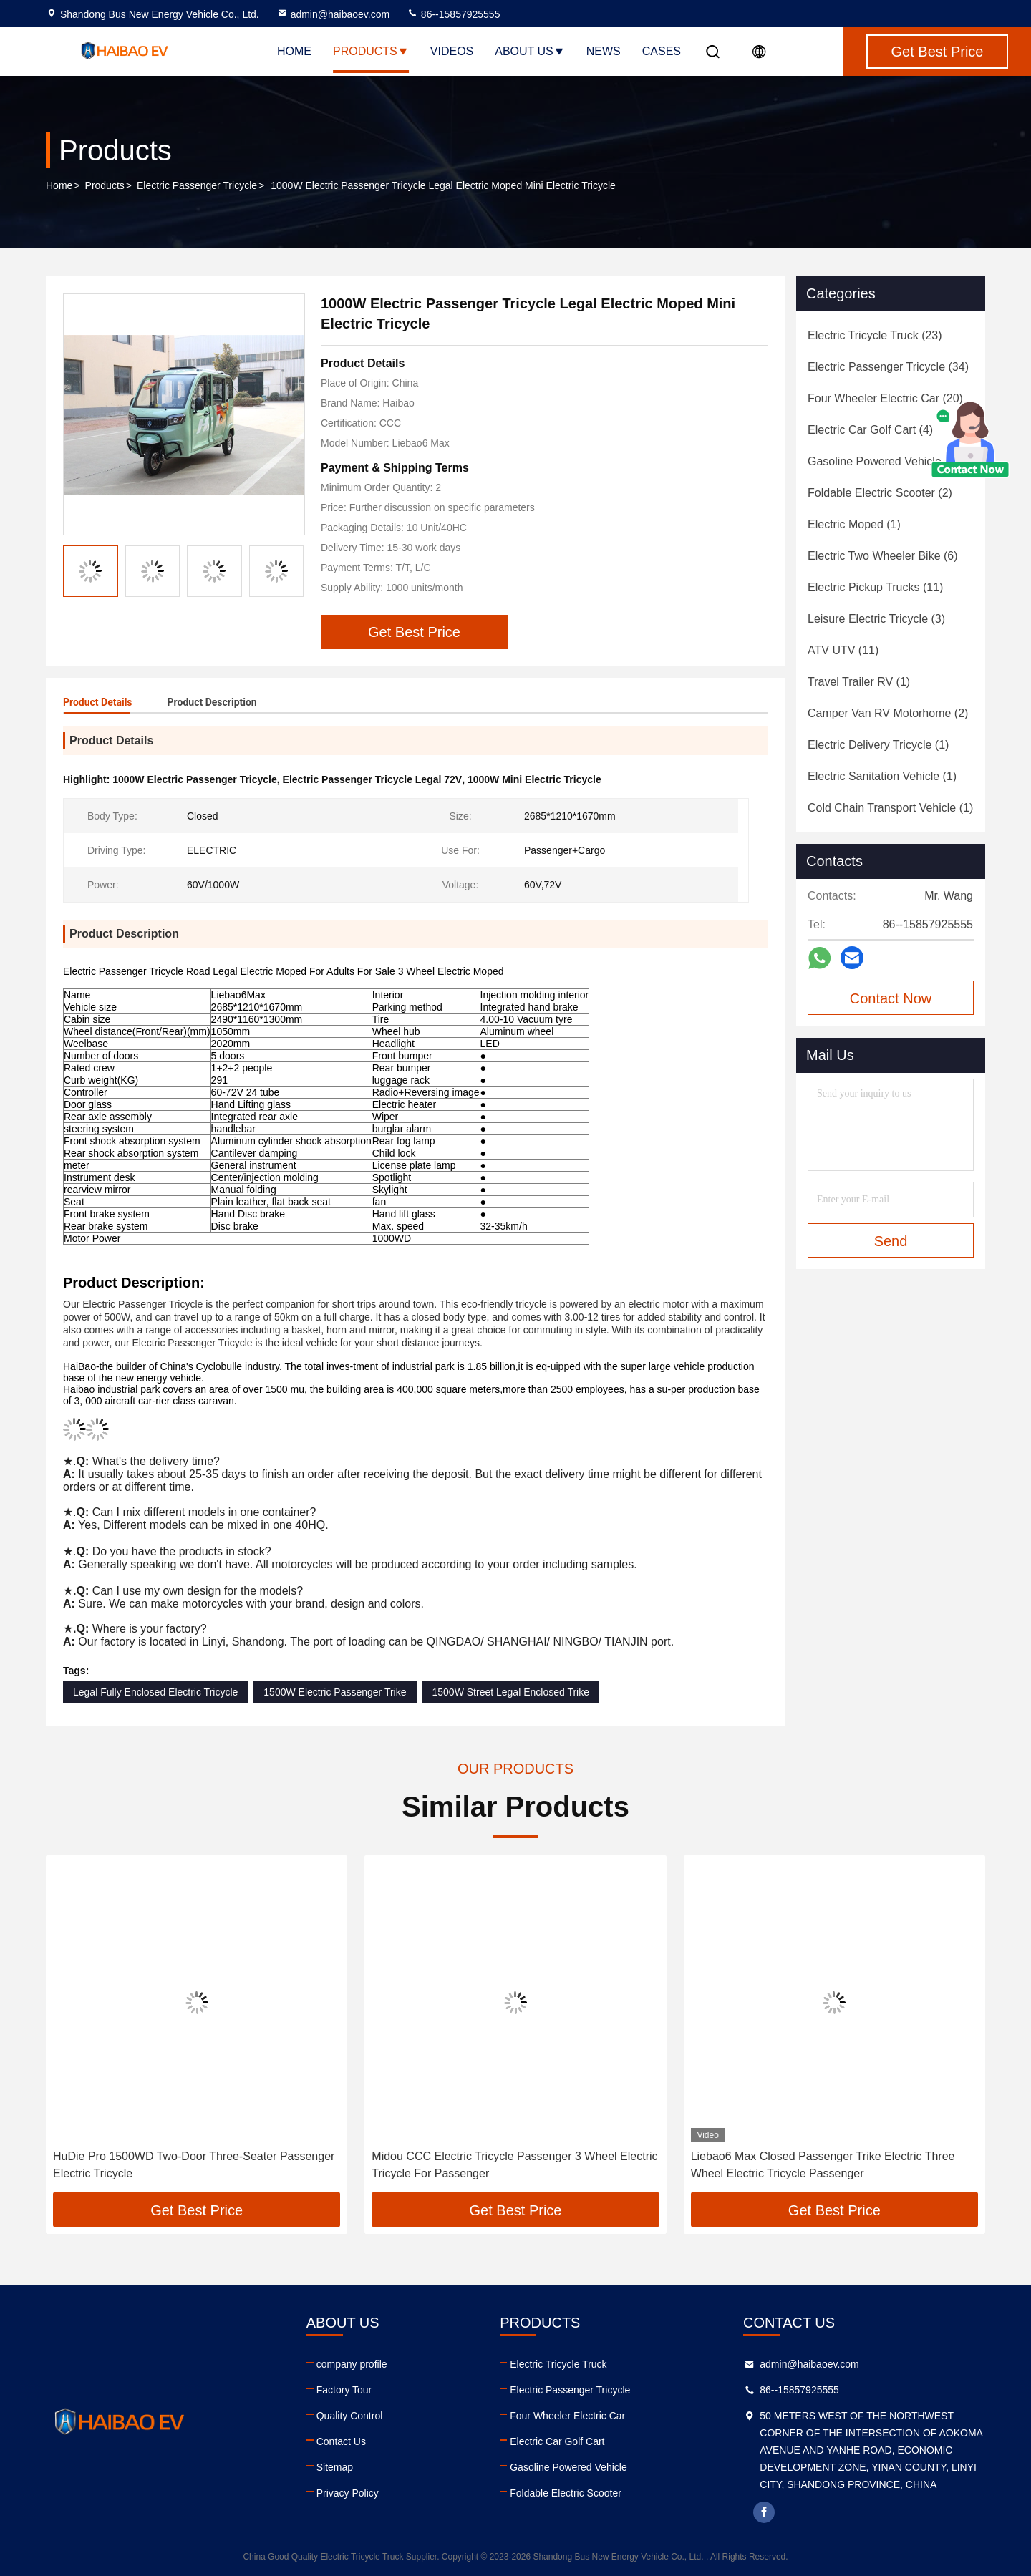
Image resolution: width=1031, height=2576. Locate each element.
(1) (854, 524)
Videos (451, 51)
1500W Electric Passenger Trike (334, 1692)
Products (371, 51)
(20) (885, 398)
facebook (764, 2512)
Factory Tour (344, 2390)
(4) (870, 430)
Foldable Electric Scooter (565, 2493)
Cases (661, 51)
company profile (351, 2364)
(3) (876, 619)
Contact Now (891, 998)
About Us (530, 51)
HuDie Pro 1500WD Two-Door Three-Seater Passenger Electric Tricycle (193, 2164)
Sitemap (334, 2467)
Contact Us (341, 2441)
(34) (888, 367)
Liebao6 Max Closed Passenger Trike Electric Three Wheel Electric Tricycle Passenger (823, 2164)
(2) (880, 493)
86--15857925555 (453, 14)
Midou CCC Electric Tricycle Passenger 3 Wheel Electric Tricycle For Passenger (514, 2164)
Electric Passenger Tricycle (197, 185)
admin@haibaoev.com (332, 14)
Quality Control (349, 2415)
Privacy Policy (347, 2493)
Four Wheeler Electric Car (567, 2415)
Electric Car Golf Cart (557, 2441)
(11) (875, 587)
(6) (883, 556)
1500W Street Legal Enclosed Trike (510, 1692)
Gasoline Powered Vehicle (568, 2467)
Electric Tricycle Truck (558, 2364)
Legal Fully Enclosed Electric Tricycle (155, 1692)
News (603, 51)
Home (294, 51)
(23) (875, 335)
